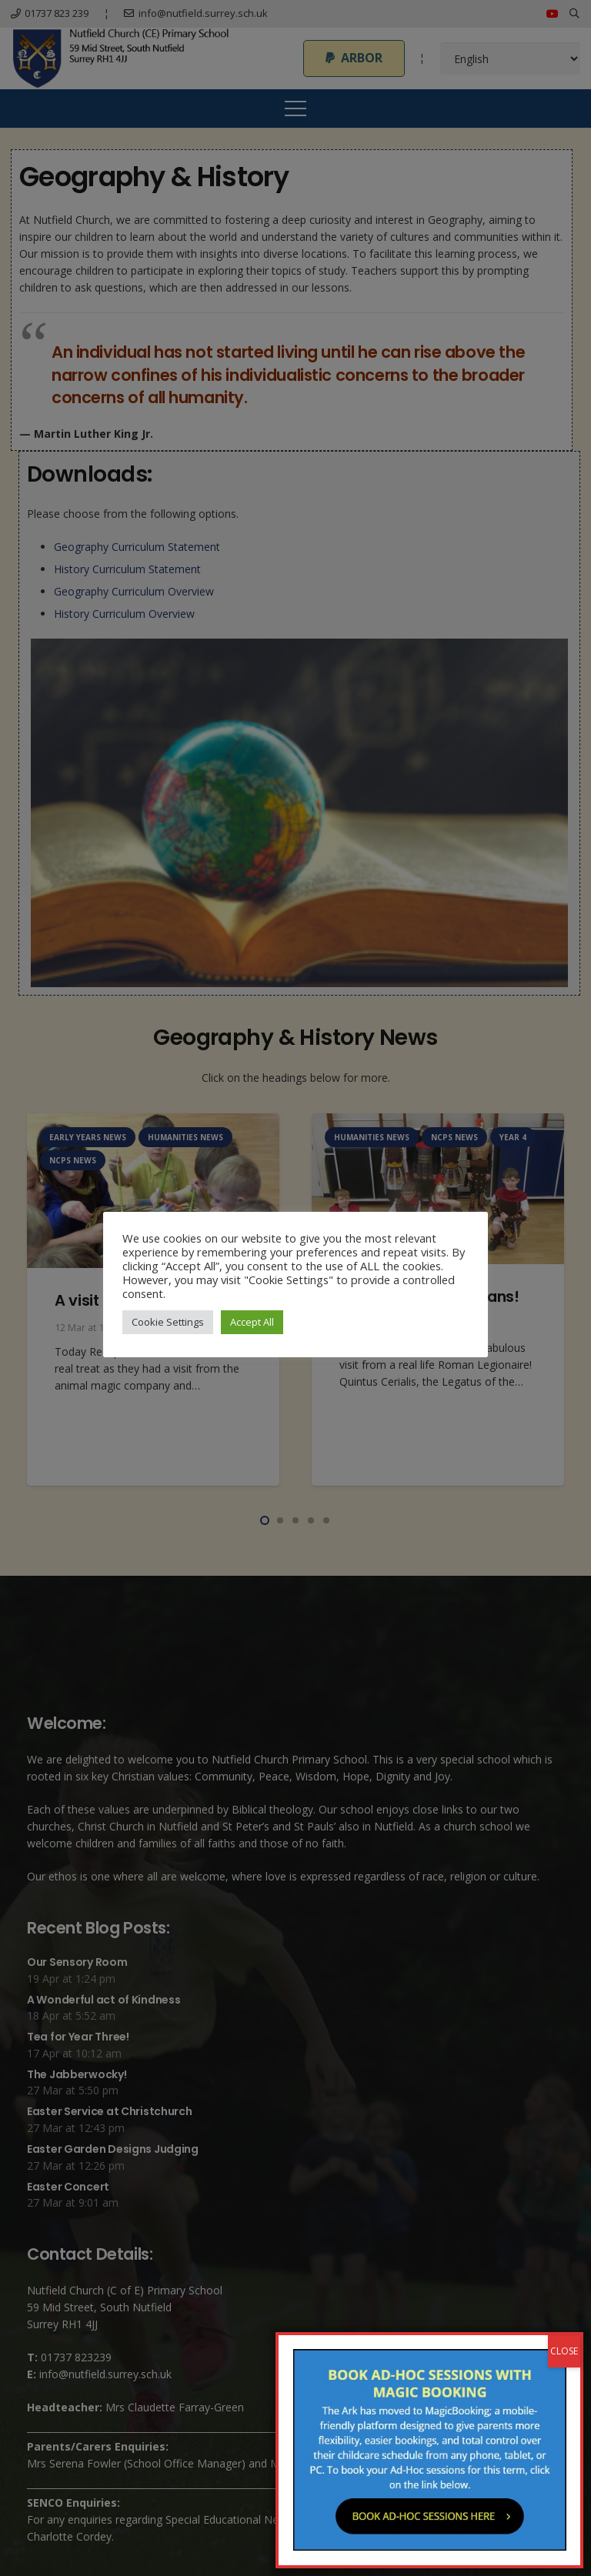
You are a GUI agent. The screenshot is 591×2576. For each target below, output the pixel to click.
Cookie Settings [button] (168, 1322)
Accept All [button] (252, 1322)
